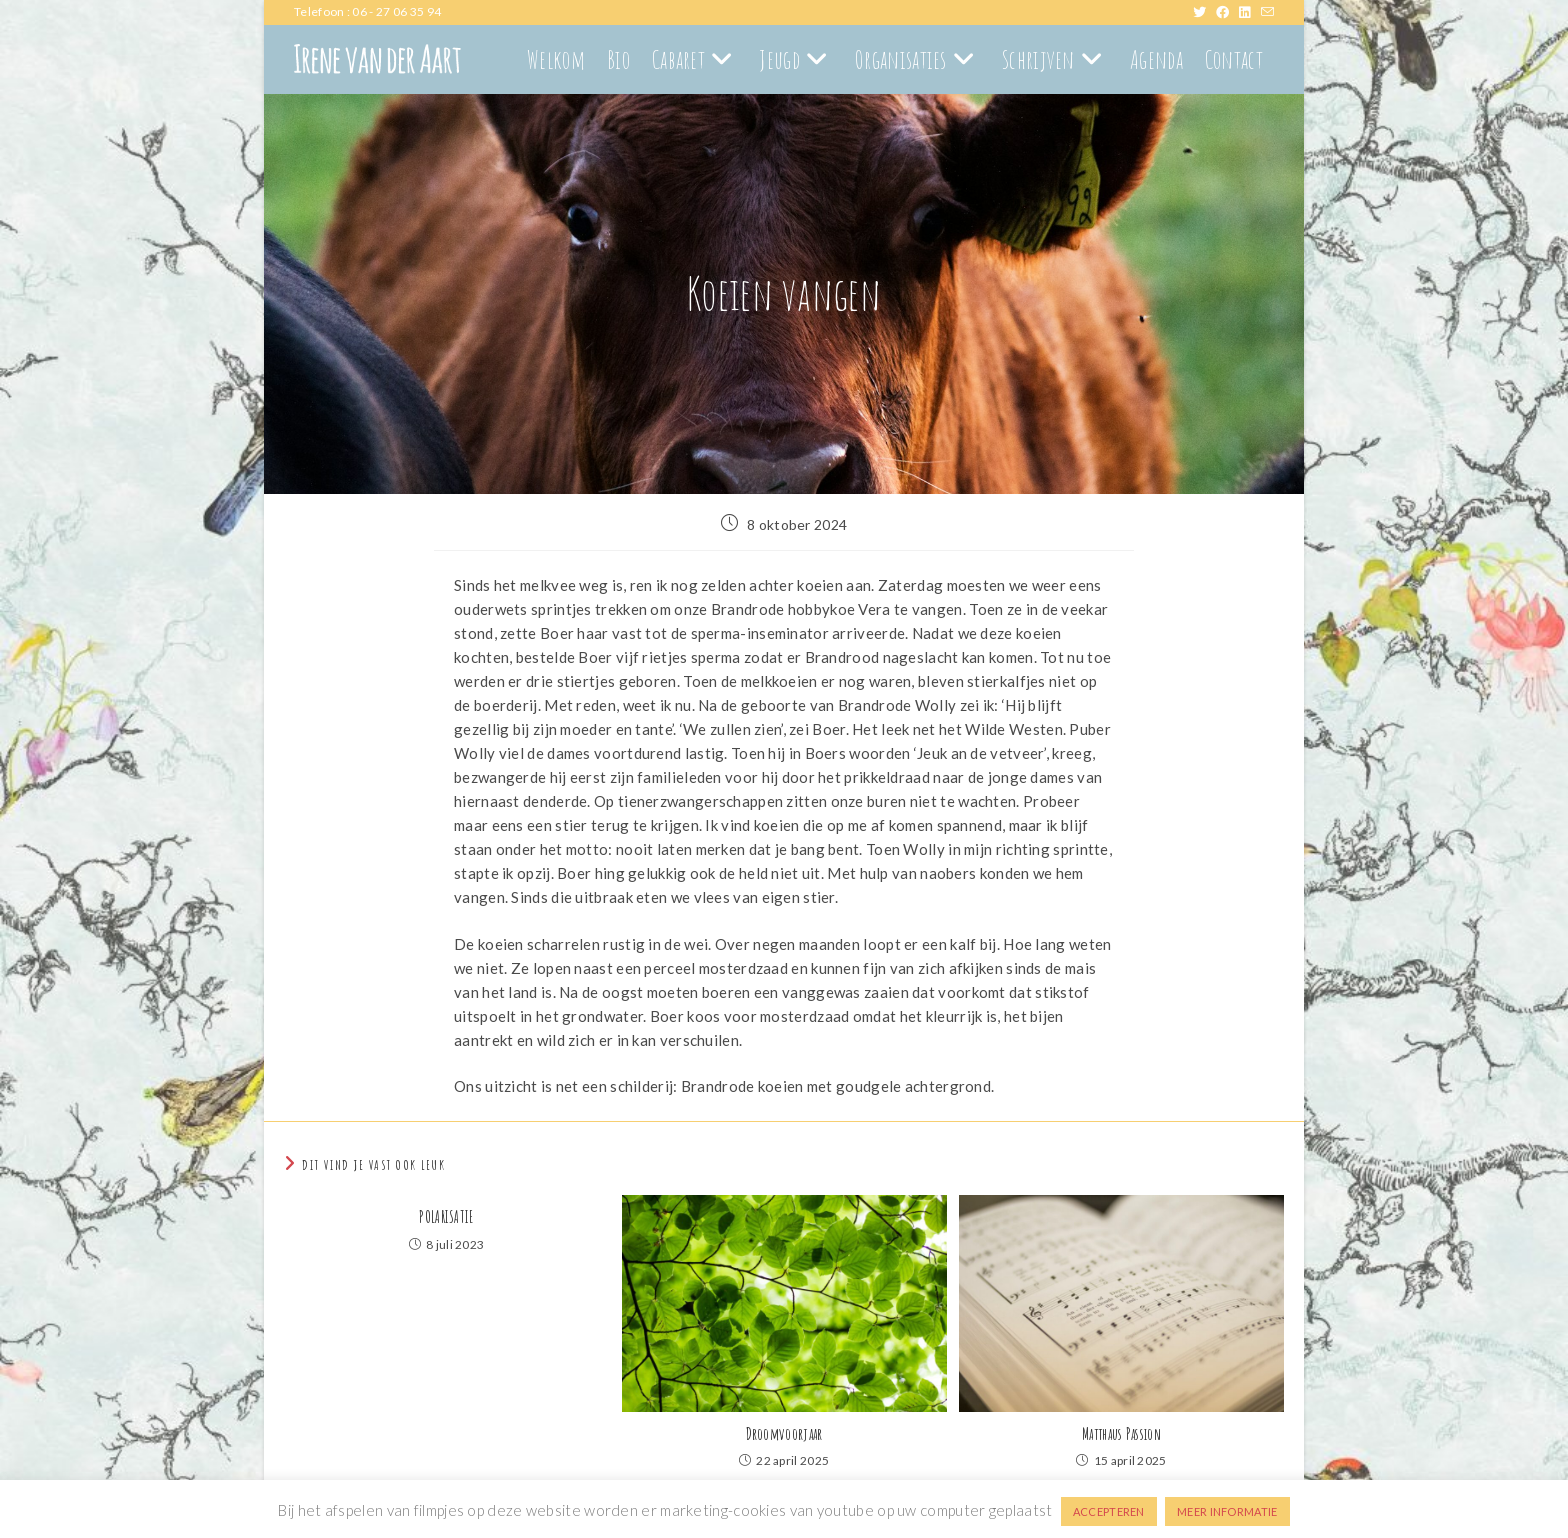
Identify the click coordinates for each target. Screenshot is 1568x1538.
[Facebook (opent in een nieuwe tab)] (1227, 12)
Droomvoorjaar (784, 1434)
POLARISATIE (446, 1217)
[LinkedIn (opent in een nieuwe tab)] (1249, 12)
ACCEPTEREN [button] (1109, 1511)
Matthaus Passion (1121, 1434)
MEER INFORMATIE (1227, 1511)
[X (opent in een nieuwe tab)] (1204, 12)
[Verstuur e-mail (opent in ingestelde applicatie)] (1267, 12)
